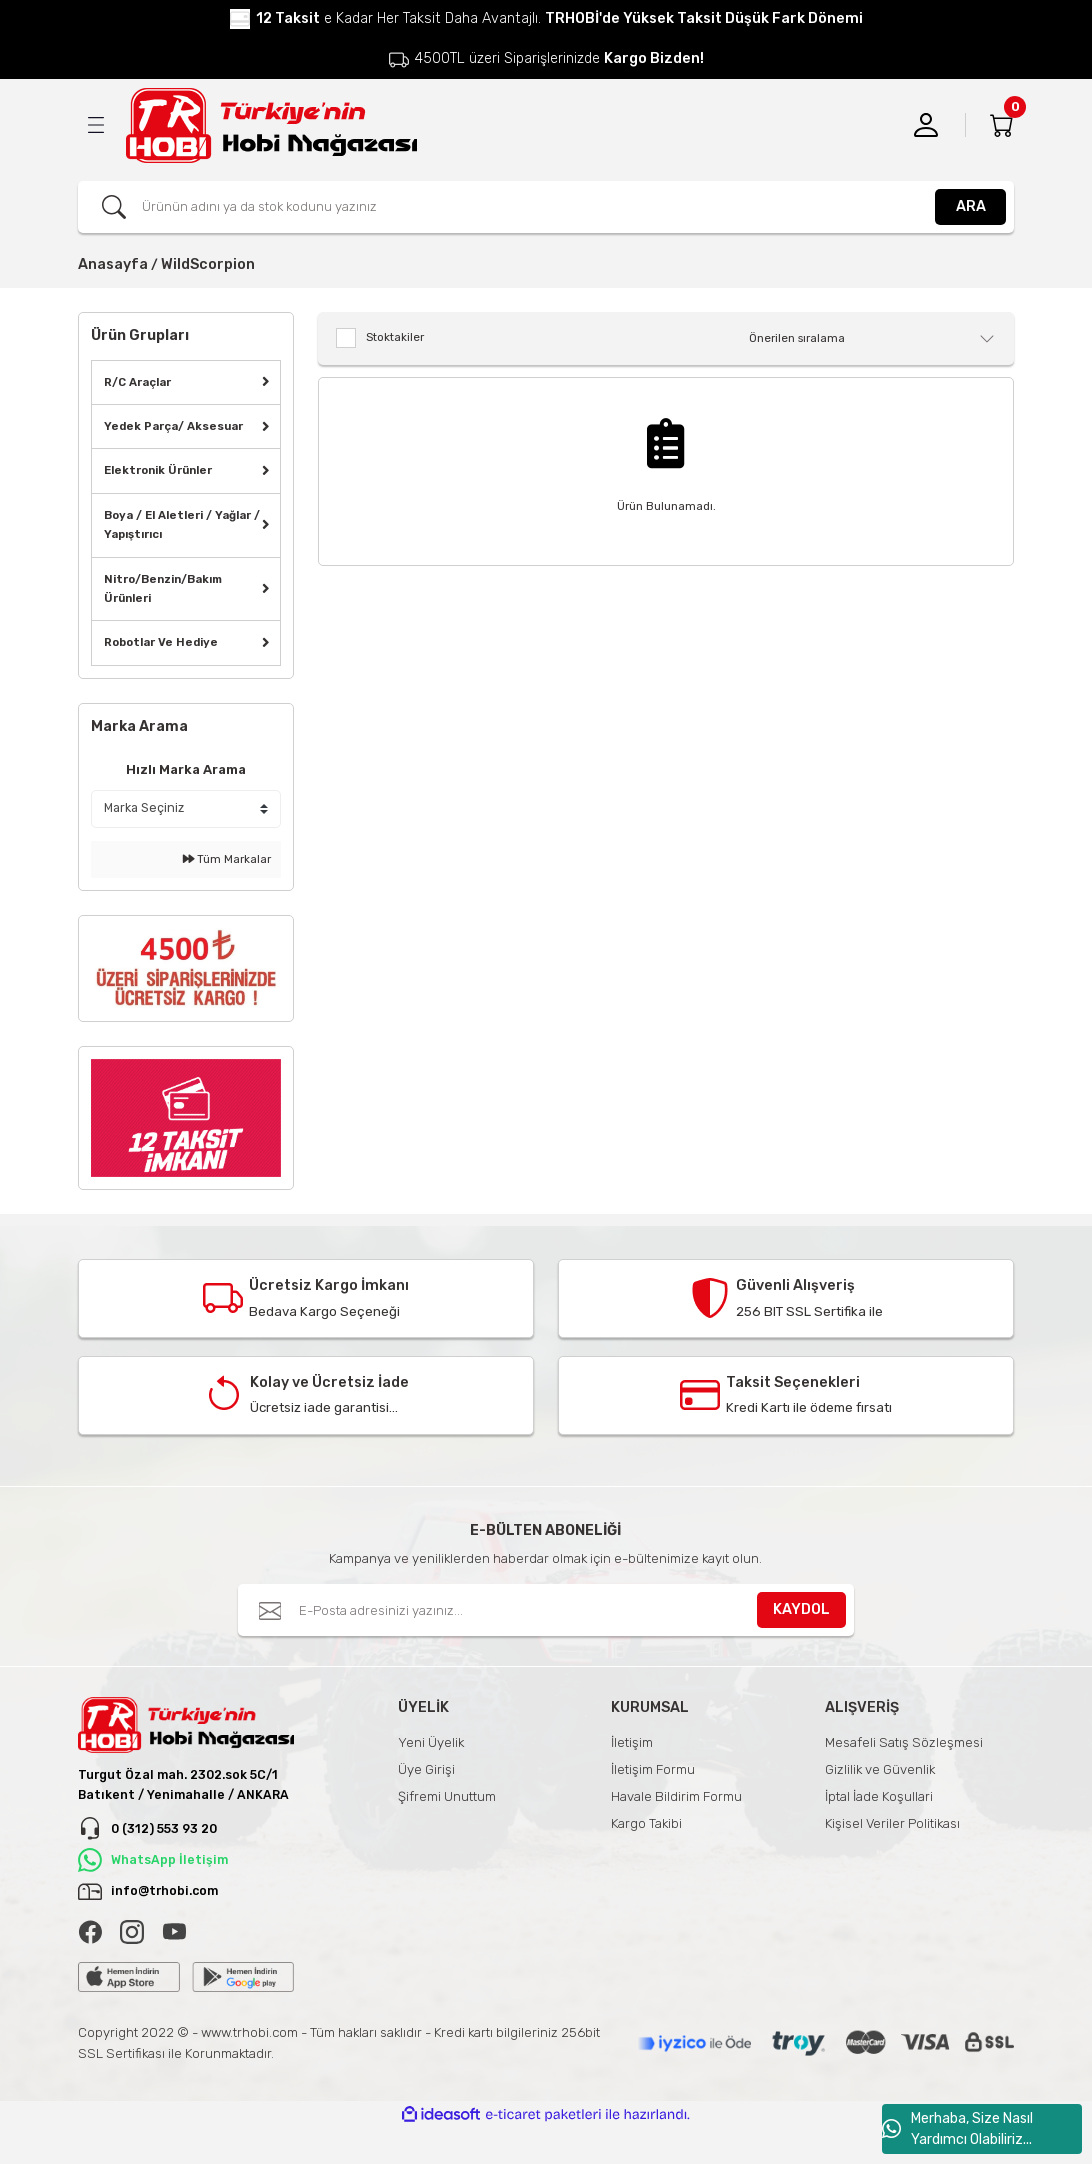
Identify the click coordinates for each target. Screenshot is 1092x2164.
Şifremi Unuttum (447, 1796)
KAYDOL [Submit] (801, 1609)
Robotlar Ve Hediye (161, 642)
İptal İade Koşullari (879, 1796)
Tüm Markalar (227, 859)
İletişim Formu (653, 1769)
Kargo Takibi (646, 1823)
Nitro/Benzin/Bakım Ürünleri (163, 588)
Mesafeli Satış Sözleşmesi (904, 1742)
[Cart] (1002, 125)
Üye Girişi (426, 1769)
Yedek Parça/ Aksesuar (173, 426)
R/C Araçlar (137, 382)
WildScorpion (208, 264)
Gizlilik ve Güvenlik (880, 1769)
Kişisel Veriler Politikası (892, 1823)
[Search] (546, 207)
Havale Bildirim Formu (676, 1796)
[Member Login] (926, 125)
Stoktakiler (395, 337)
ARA (971, 206)
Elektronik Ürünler (158, 470)
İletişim (632, 1742)
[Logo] (271, 125)
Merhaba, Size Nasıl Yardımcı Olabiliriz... (957, 2129)
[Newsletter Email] (546, 1610)
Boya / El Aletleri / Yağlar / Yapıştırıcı (182, 524)
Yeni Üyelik (431, 1742)
